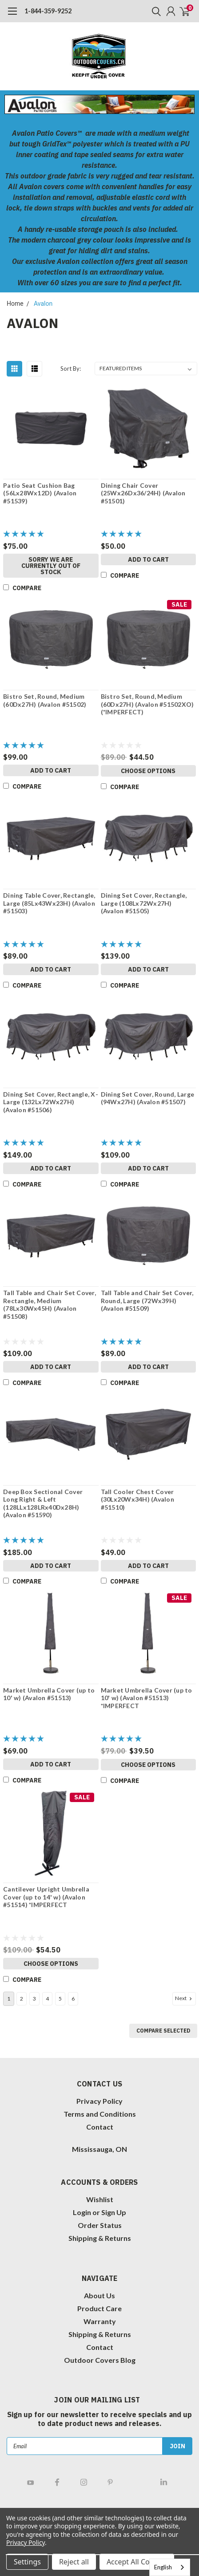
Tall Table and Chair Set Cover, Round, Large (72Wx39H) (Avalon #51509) (147, 1300)
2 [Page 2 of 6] (21, 1998)
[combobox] (169, 2567)
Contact (99, 2126)
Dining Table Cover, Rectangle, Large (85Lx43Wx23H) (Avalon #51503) (49, 903)
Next (184, 1998)
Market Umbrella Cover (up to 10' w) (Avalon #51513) (49, 1694)
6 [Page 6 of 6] (73, 1998)
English (163, 2567)
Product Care (99, 2308)
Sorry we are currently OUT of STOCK (50, 565)
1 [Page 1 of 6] (8, 1998)
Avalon (43, 303)
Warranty (100, 2321)
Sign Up (113, 2212)
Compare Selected (163, 2030)
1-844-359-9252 (48, 11)
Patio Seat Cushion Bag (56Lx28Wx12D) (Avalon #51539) (39, 493)
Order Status (100, 2225)
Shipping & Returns (99, 2238)
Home (15, 303)
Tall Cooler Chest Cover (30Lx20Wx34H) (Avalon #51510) (137, 1499)
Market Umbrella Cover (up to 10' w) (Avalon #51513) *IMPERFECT (146, 1697)
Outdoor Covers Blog (99, 2360)
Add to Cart (148, 559)
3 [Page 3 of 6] (34, 1998)
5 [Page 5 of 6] (60, 1998)
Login (82, 2212)
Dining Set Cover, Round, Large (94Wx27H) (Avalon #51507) (148, 1098)
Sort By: (70, 368)
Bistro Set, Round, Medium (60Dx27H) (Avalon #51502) (44, 700)
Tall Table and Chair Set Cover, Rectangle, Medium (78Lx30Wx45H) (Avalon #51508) (49, 1304)
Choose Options (148, 771)
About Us (99, 2295)
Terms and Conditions (100, 2114)
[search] (154, 11)
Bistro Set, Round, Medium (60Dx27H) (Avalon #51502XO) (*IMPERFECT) (147, 704)
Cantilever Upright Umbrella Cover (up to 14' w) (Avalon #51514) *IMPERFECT (46, 1896)
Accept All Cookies (137, 2562)
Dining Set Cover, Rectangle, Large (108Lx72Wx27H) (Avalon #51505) (144, 903)
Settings (27, 2562)
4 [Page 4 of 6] (47, 1998)
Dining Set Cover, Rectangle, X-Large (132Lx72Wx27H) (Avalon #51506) (50, 1102)
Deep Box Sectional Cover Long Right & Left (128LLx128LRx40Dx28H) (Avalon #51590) (43, 1503)
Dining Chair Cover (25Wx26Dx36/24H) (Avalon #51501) (143, 493)
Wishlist (99, 2199)
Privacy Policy (99, 2101)
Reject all (74, 2562)
